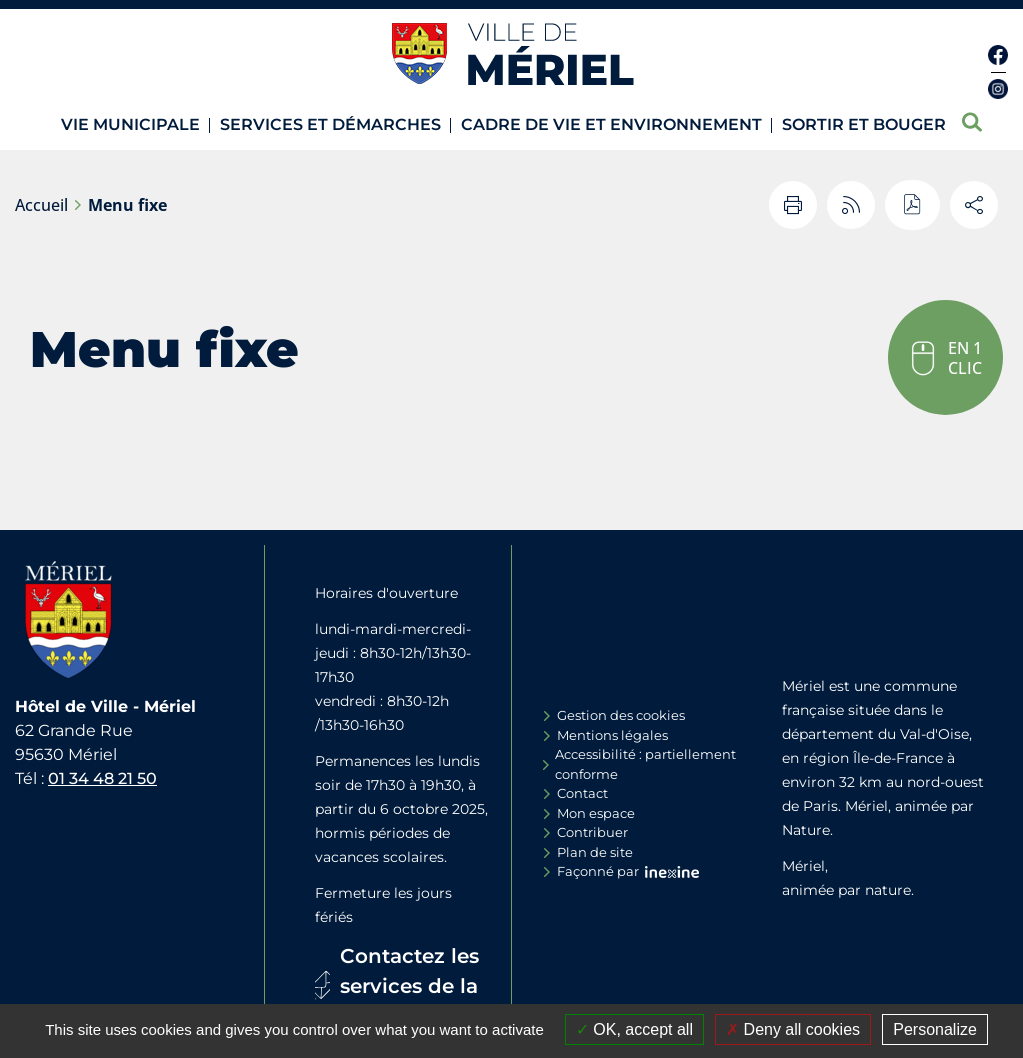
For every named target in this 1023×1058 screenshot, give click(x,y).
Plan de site (595, 852)
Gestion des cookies (621, 715)
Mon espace (596, 813)
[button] (945, 357)
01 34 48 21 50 (102, 778)
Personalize (935, 1029)
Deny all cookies (793, 1029)
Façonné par (598, 871)
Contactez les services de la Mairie (409, 986)
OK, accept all (634, 1029)
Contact (582, 793)
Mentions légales (612, 735)
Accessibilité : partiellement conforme (645, 764)
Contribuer (592, 832)
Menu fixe (127, 205)
